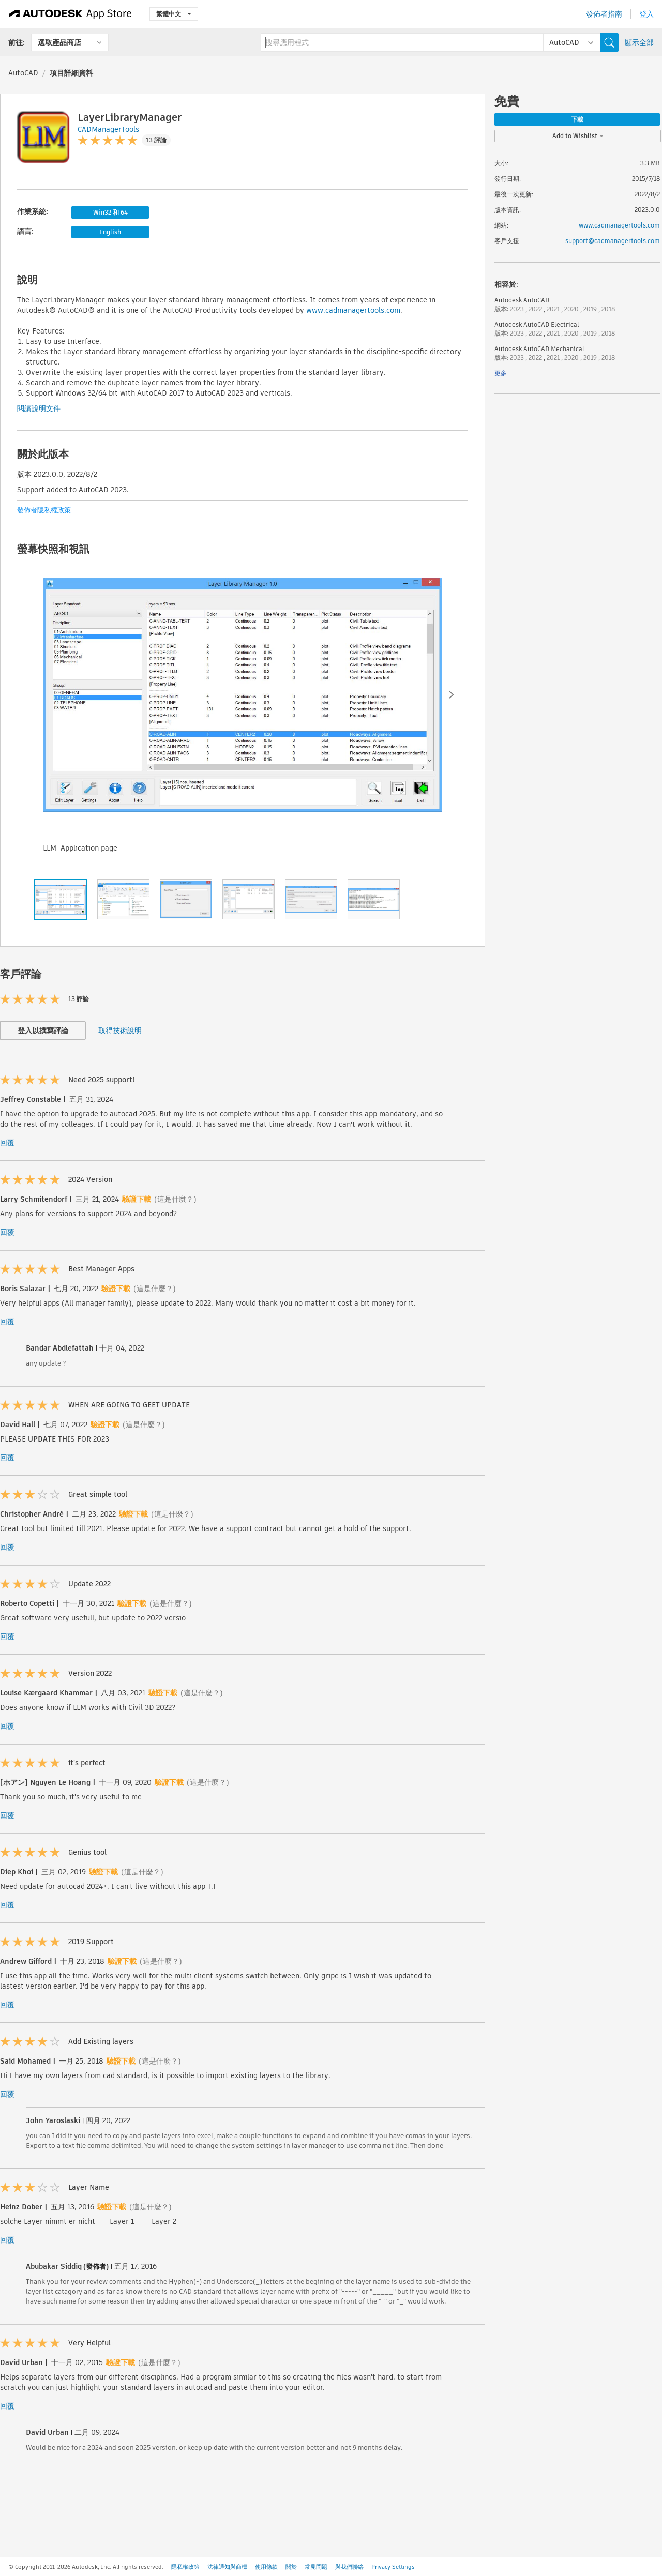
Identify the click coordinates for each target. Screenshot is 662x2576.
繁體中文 (173, 13)
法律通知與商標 (227, 2567)
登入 (646, 14)
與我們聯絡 (349, 2567)
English (110, 232)
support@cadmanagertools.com (612, 240)
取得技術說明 (120, 1030)
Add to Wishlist (578, 135)
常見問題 (316, 2567)
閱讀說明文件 (39, 408)
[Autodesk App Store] (70, 14)
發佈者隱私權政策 (44, 510)
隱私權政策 (185, 2567)
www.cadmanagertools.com (353, 310)
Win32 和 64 (110, 212)
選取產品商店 (59, 42)
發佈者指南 (604, 14)
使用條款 (266, 2567)
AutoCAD (23, 73)
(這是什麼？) (175, 1199)
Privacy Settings (393, 2567)
